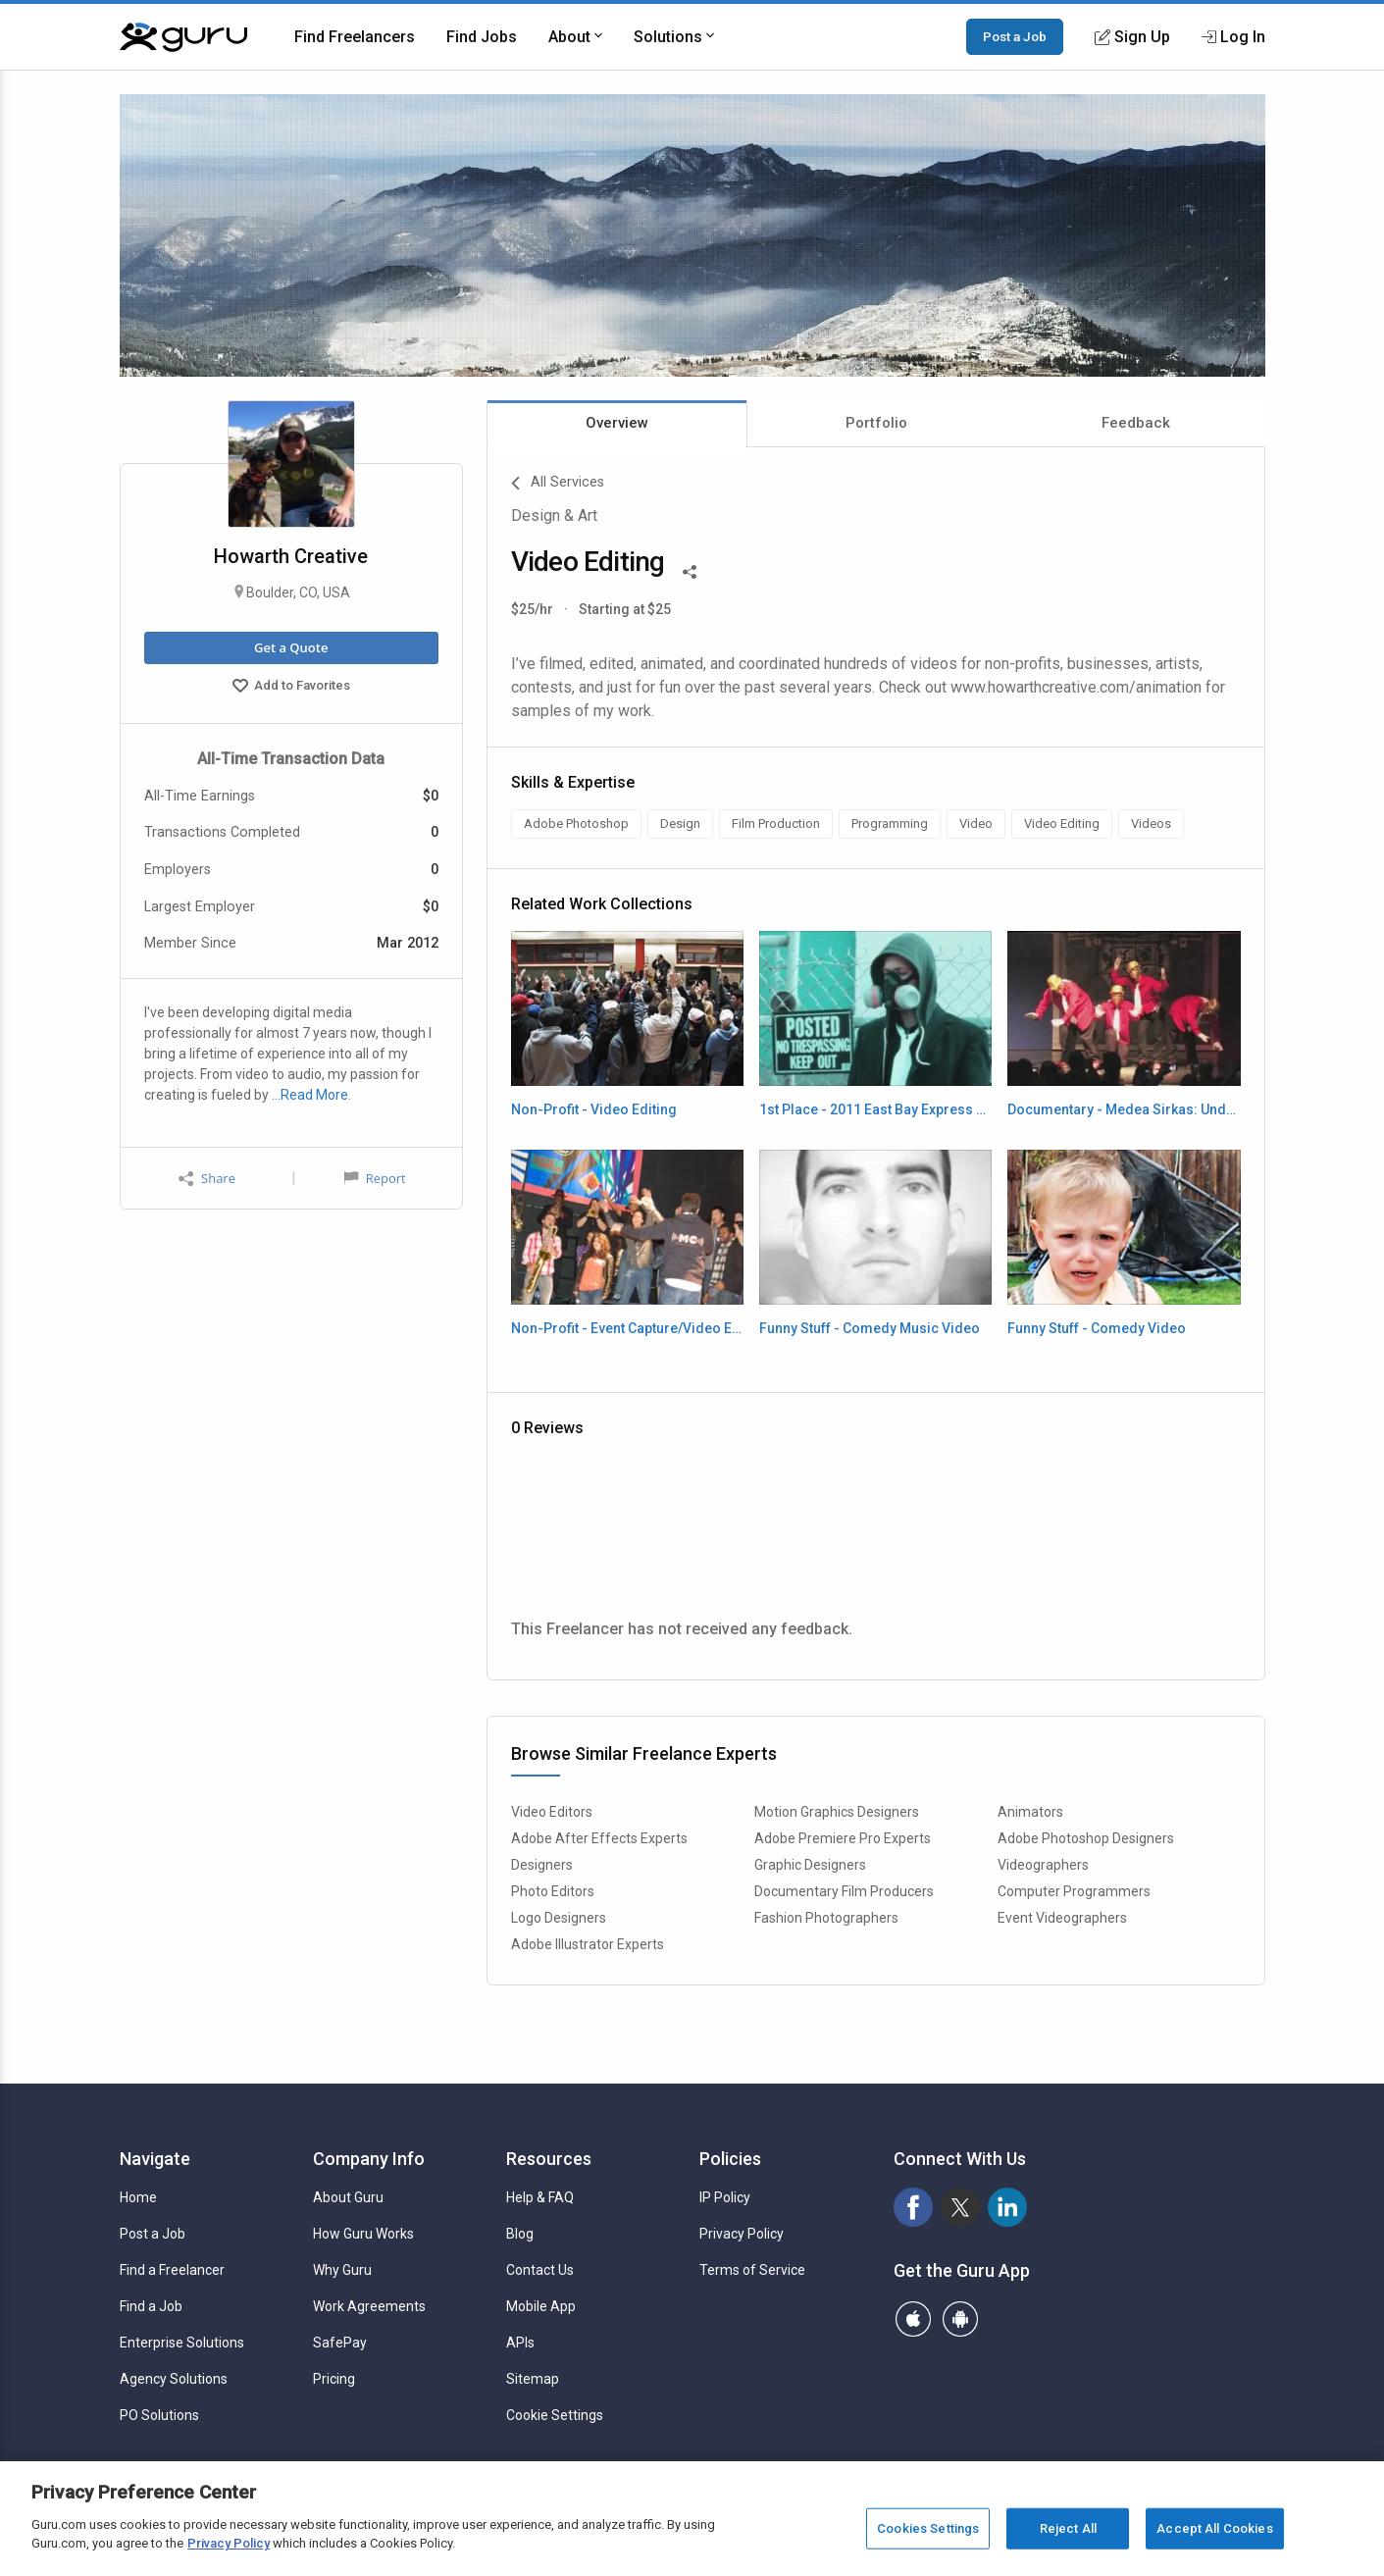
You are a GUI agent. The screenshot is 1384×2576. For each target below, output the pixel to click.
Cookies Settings (928, 2528)
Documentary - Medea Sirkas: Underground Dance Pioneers (1123, 1109)
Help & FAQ (540, 2197)
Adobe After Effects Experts (599, 1838)
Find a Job (151, 2306)
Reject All (1068, 2528)
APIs (520, 2342)
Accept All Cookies (1214, 2528)
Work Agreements (369, 2306)
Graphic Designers (810, 1865)
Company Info (369, 2158)
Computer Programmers (1074, 1891)
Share (207, 1178)
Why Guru (342, 2270)
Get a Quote (291, 647)
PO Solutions (159, 2415)
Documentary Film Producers (844, 1891)
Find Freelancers (354, 36)
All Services (557, 483)
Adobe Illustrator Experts (587, 1944)
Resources (548, 2158)
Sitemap (532, 2379)
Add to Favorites (291, 687)
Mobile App (541, 2306)
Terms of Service (752, 2270)
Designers (542, 1865)
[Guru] (183, 37)
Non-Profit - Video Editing (594, 1109)
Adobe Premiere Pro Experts (842, 1838)
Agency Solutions (174, 2379)
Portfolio (876, 423)
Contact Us (540, 2270)
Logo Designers (558, 1918)
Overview (617, 423)
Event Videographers (1062, 1918)
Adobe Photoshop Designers (1086, 1838)
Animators (1030, 1812)
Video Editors (551, 1812)
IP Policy (724, 2197)
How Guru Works (363, 2233)
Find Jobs (481, 36)
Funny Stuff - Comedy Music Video (869, 1328)
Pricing (334, 2379)
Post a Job (1015, 36)
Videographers (1043, 1865)
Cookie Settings (554, 2415)
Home (138, 2197)
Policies (730, 2158)
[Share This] (689, 570)
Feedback (1136, 423)
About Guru (348, 2197)
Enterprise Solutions (182, 2342)
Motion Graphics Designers (836, 1812)
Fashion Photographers (826, 1918)
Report (374, 1178)
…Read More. (311, 1095)
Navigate (155, 2158)
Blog (520, 2233)
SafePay (340, 2342)
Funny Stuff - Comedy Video (1096, 1328)
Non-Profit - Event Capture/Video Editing (627, 1328)
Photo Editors (552, 1891)
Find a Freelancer (172, 2270)
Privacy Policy (741, 2233)
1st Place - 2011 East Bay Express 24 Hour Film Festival (875, 1109)
